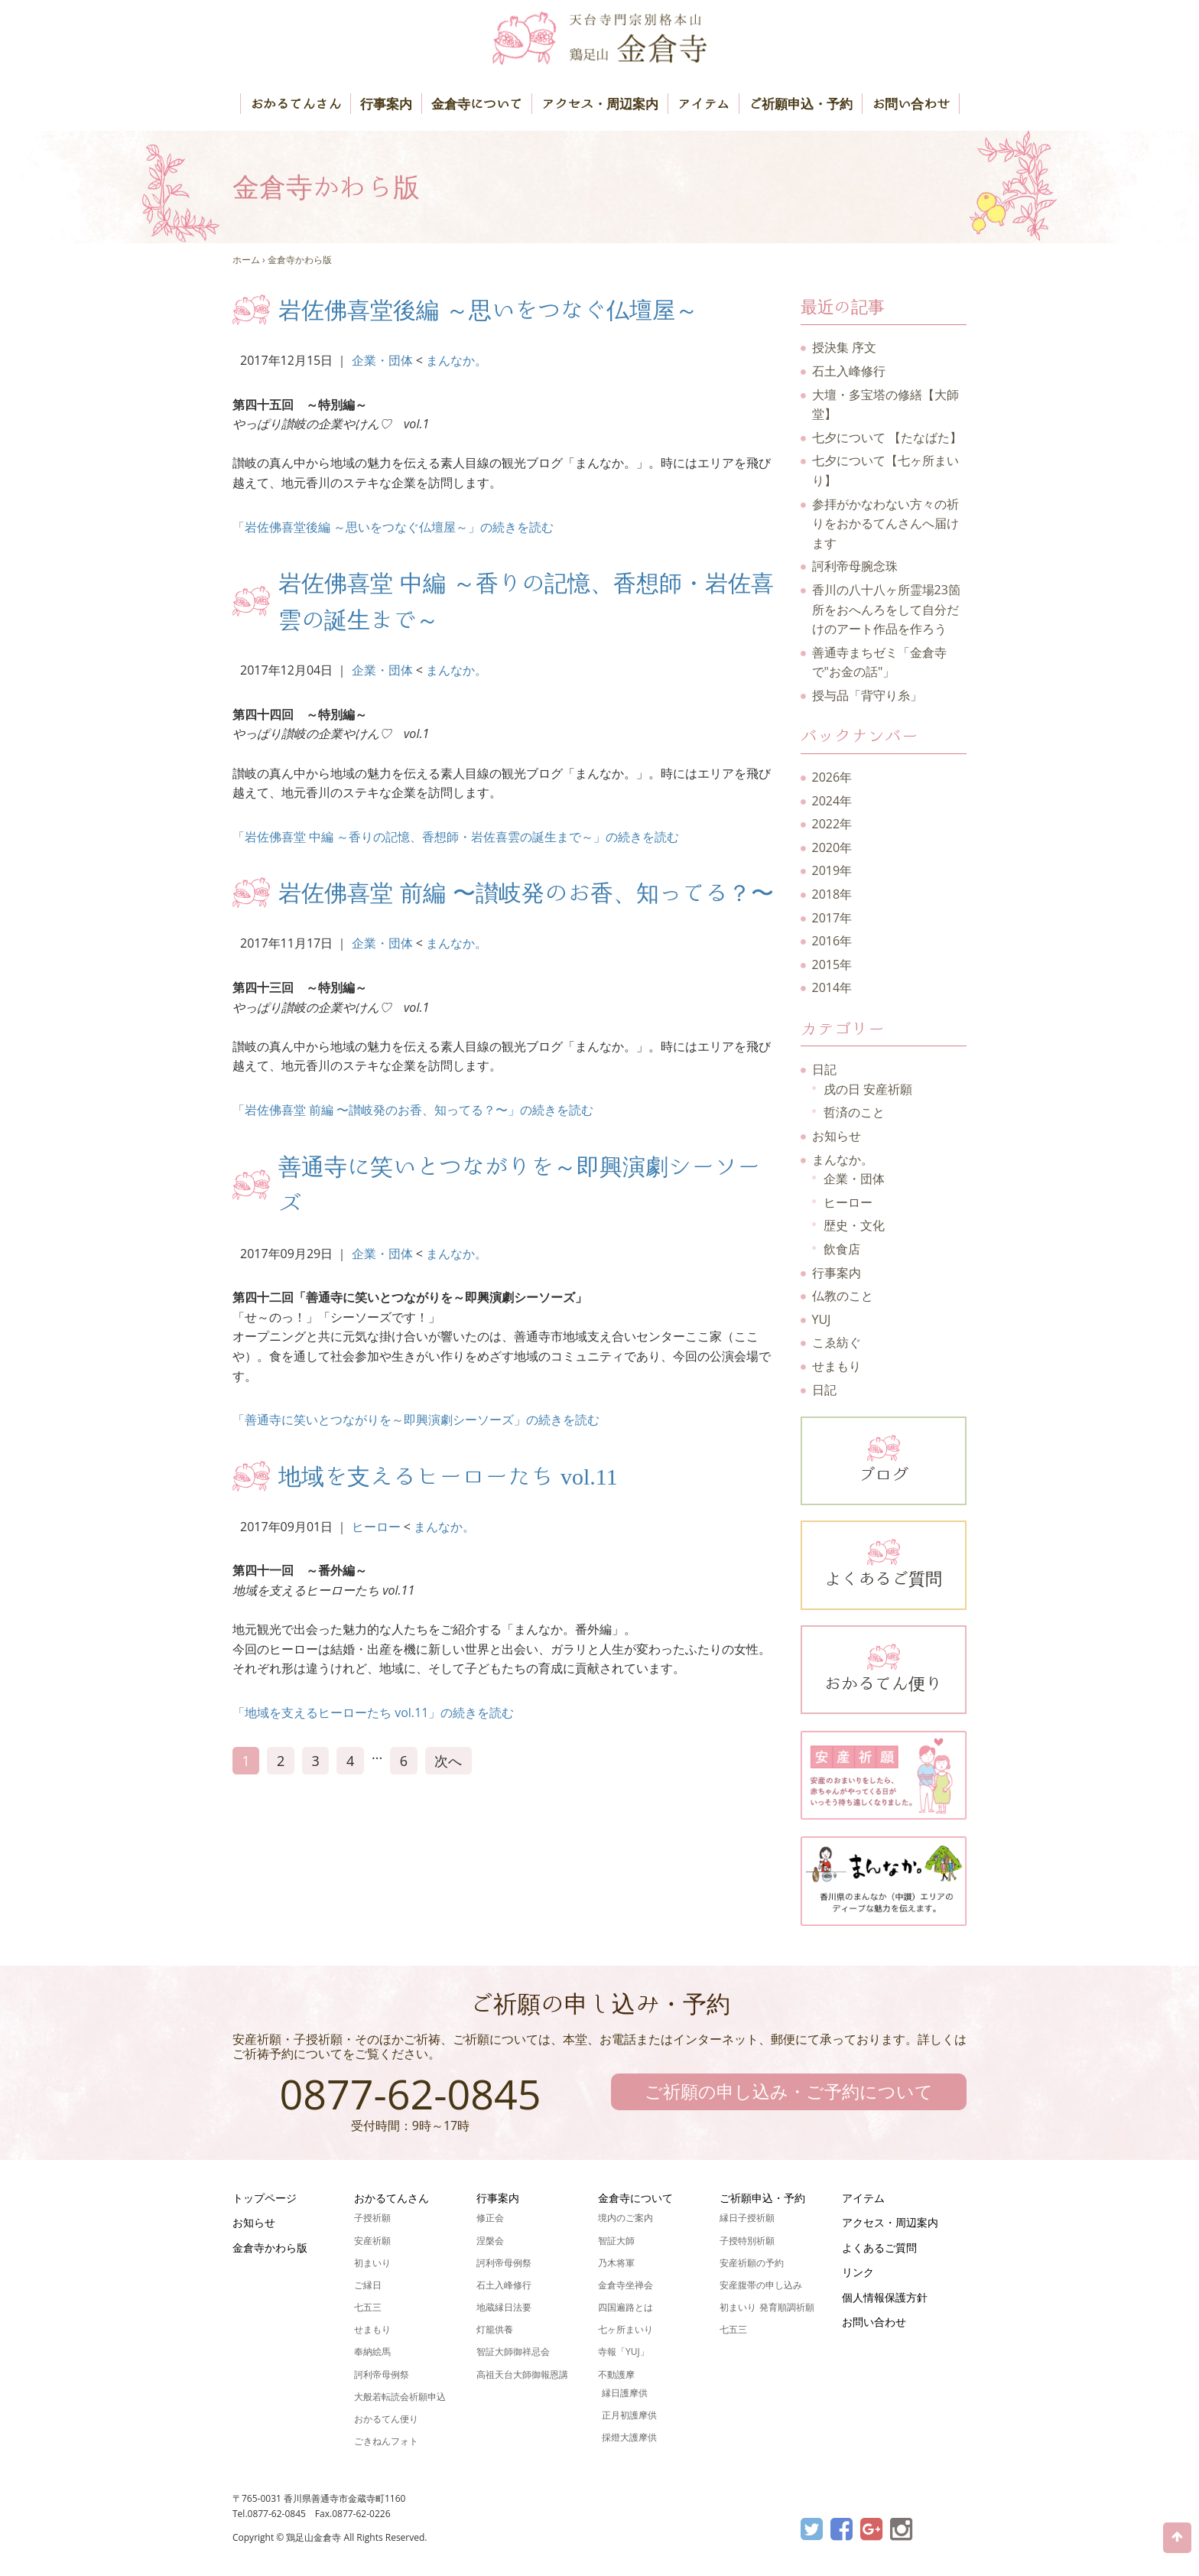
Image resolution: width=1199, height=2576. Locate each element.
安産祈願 (372, 2240)
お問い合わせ (911, 103)
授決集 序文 (844, 347)
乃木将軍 (616, 2262)
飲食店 (842, 1249)
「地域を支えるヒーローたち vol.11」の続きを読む (373, 1712)
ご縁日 (368, 2284)
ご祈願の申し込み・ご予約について (789, 2091)
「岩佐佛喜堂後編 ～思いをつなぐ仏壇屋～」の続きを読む (393, 527)
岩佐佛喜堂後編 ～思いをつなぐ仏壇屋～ (488, 309)
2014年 (832, 987)
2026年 (832, 777)
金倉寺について (476, 103)
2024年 (832, 800)
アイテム (703, 103)
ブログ (884, 1458)
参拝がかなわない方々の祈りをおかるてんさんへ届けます (885, 523)
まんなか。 (456, 360)
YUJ (821, 1319)
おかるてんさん (295, 103)
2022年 (832, 823)
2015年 (832, 964)
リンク (858, 2272)
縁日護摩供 (625, 2392)
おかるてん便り (884, 1667)
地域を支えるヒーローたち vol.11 (448, 1476)
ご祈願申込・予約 (801, 103)
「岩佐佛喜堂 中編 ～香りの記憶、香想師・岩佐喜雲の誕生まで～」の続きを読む (455, 836)
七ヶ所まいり (625, 2329)
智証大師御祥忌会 (513, 2351)
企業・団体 (382, 360)
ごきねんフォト (386, 2441)
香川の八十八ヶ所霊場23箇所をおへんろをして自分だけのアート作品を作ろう (886, 609)
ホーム (246, 259)
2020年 (832, 847)
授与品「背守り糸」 (867, 695)
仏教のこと (842, 1295)
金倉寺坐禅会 (625, 2284)
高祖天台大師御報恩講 (522, 2374)
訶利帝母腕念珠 (855, 566)
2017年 (832, 917)
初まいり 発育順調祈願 (767, 2307)
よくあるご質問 (884, 1562)
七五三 (368, 2307)
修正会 (490, 2217)
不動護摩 (616, 2374)
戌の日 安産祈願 (868, 1089)
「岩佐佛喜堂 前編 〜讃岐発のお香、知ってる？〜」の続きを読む (412, 1109)
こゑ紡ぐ (836, 1342)
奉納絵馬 (372, 2351)
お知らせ (836, 1135)
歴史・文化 (854, 1225)
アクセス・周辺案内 (599, 103)
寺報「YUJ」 (623, 2351)
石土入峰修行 (848, 371)
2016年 (832, 940)
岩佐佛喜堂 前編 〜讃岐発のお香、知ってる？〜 (526, 892)
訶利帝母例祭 (381, 2374)
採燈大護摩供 (629, 2437)
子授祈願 (372, 2217)
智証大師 (616, 2240)
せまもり (836, 1366)
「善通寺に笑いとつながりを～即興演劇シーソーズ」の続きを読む (416, 1419)
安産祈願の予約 (752, 2262)
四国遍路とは (625, 2307)
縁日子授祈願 (747, 2217)
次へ (448, 1760)
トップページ (264, 2198)
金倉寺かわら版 (300, 259)
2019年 (832, 870)
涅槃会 (490, 2240)
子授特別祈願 (747, 2240)
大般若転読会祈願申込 (400, 2396)
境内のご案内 (625, 2217)
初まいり (372, 2262)
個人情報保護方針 (885, 2297)
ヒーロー (376, 1526)
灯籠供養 (494, 2329)
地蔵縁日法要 (503, 2307)
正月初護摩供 (629, 2415)
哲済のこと (854, 1112)
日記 (824, 1069)
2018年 (832, 894)
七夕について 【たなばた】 (887, 437)
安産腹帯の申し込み (761, 2284)
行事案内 (386, 103)
